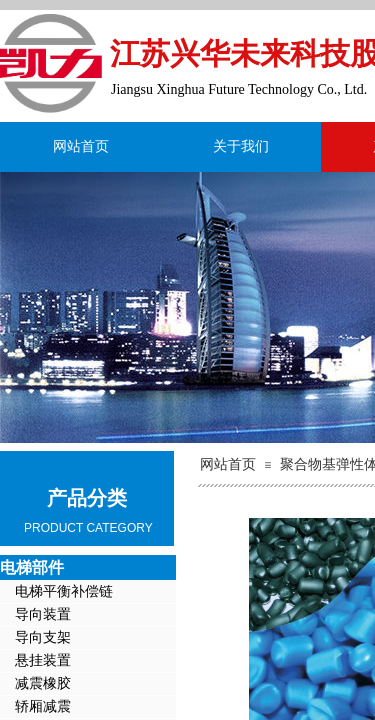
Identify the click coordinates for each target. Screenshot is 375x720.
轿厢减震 (43, 706)
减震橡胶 (43, 683)
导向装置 (43, 614)
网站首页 (81, 146)
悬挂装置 (43, 660)
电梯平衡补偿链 (64, 591)
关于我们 (241, 146)
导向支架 (43, 637)
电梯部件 (32, 567)
